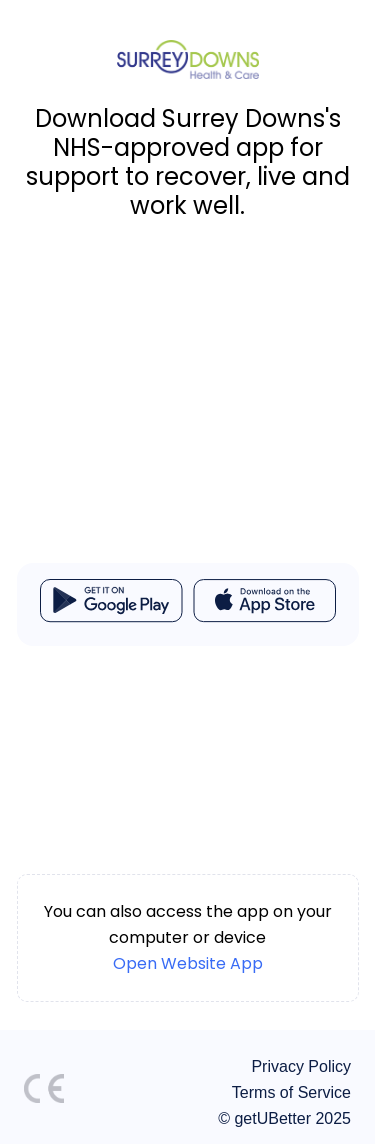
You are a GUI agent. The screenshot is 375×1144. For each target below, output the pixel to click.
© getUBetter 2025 (284, 1118)
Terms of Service (291, 1092)
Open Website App (188, 963)
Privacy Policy (301, 1066)
